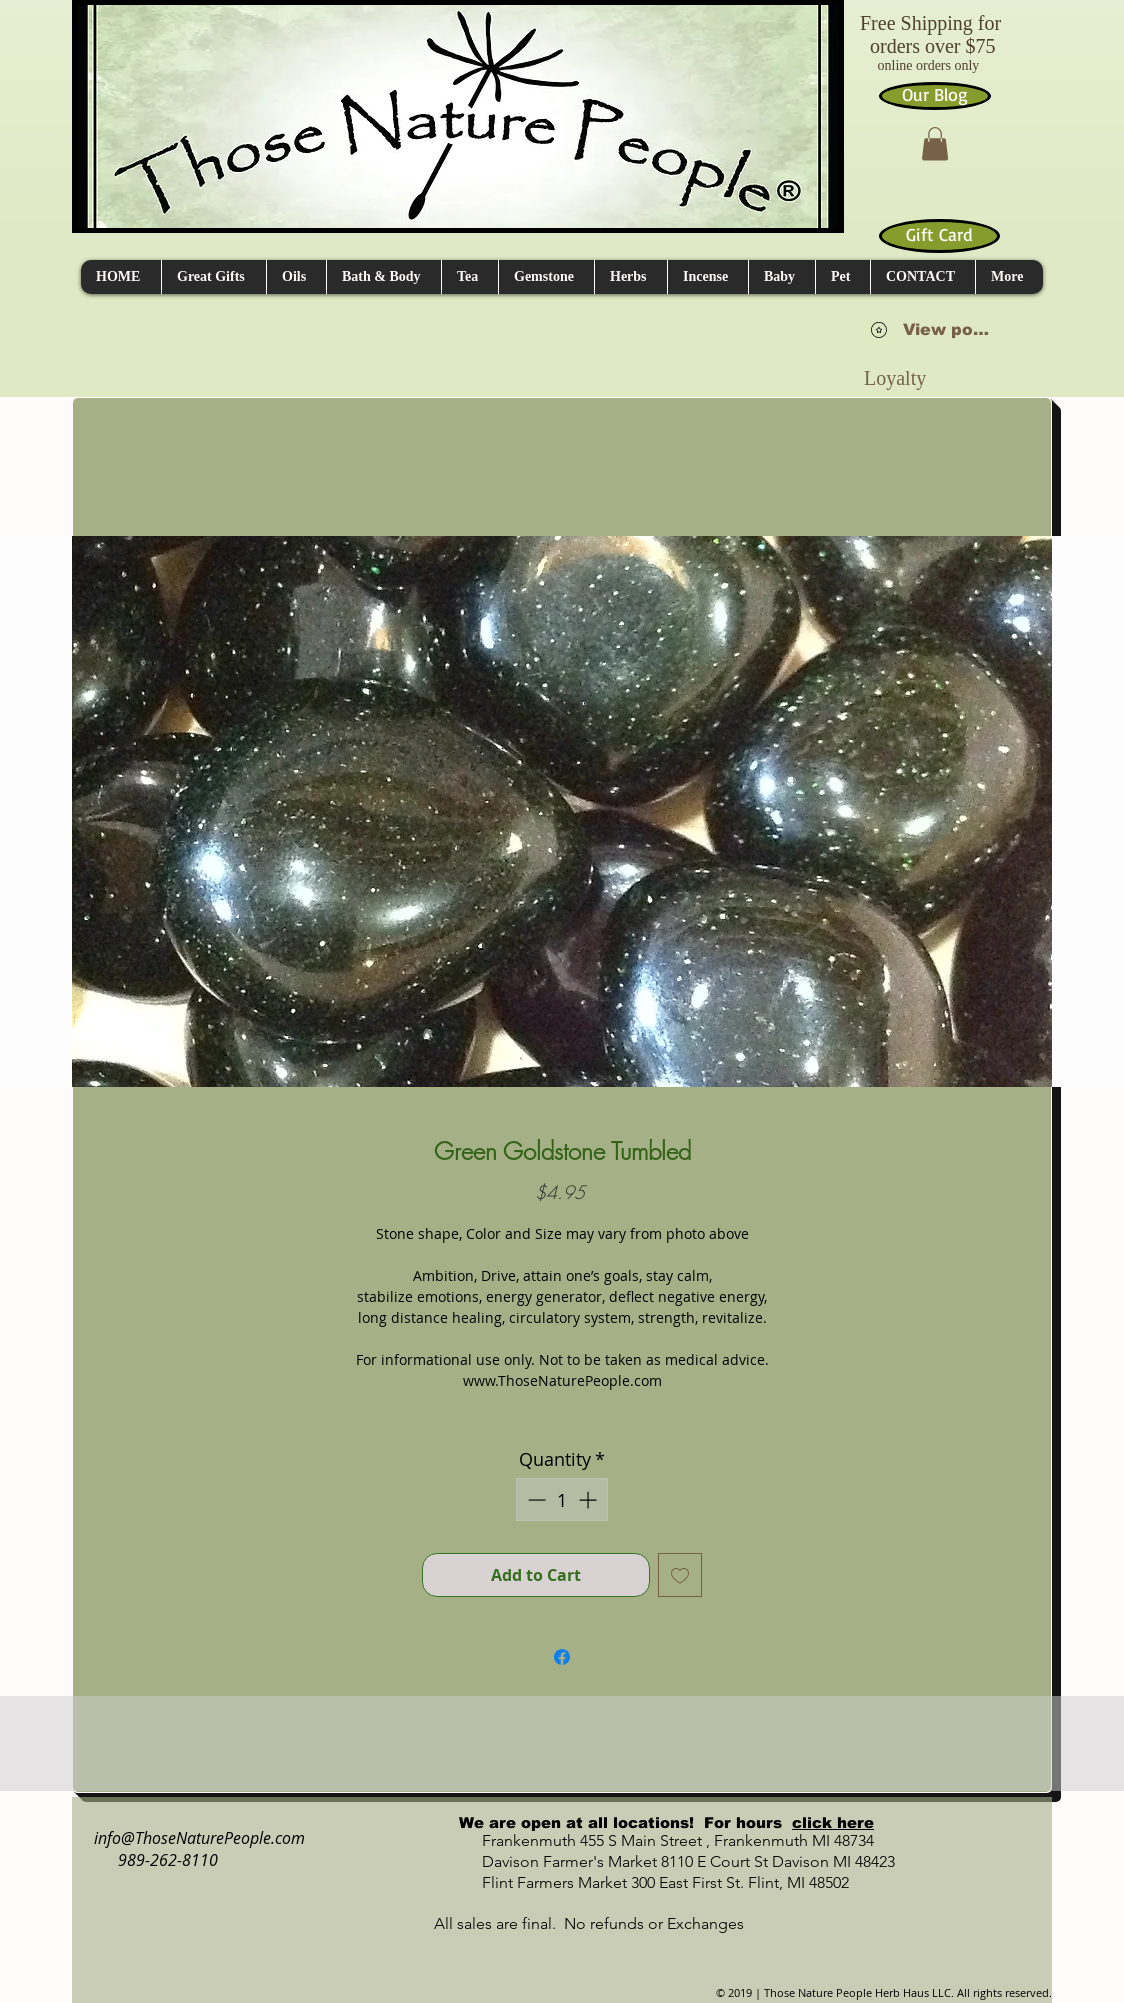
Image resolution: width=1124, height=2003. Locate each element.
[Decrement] (534, 1499)
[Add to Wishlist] (680, 1575)
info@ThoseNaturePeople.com (191, 1838)
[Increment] (589, 1499)
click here (833, 1822)
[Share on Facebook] (562, 1657)
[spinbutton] (562, 1499)
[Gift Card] (939, 236)
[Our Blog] (935, 96)
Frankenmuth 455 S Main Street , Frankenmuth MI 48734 (656, 1840)
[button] (935, 143)
